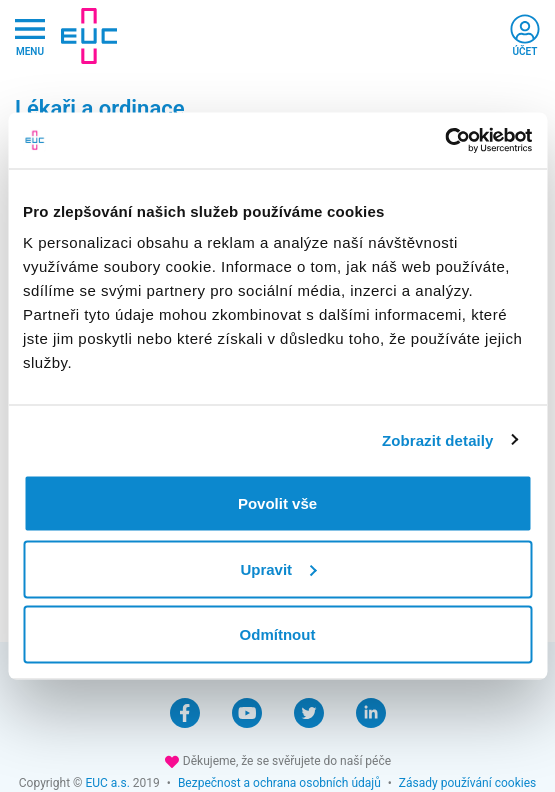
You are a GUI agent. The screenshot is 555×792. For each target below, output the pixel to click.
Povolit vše (277, 503)
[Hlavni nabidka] (30, 36)
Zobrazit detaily (438, 439)
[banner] (89, 36)
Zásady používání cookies (467, 783)
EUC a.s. (107, 783)
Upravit (278, 568)
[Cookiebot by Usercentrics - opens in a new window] (444, 141)
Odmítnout (278, 634)
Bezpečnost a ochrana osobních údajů (279, 783)
